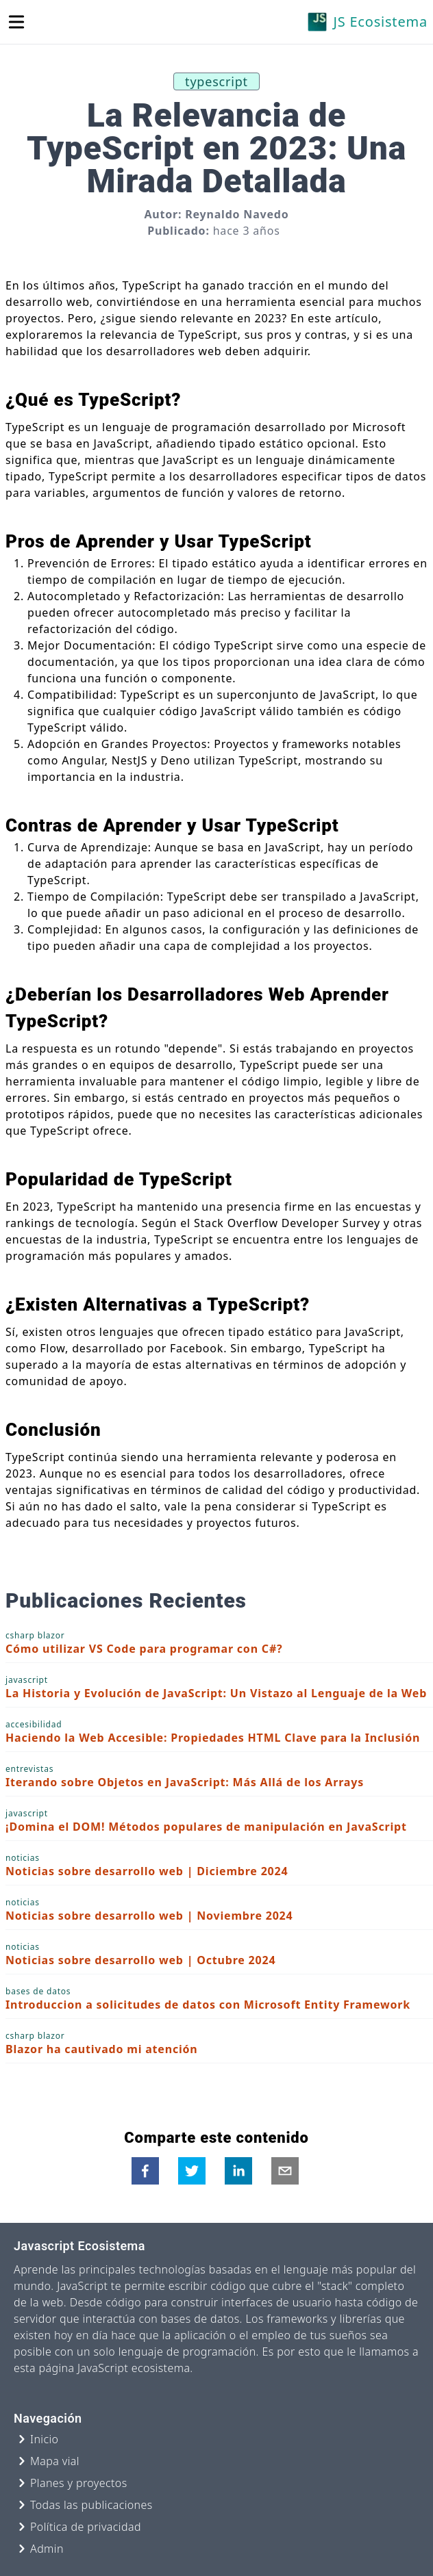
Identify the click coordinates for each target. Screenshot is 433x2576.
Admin (47, 2548)
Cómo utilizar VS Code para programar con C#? (143, 1648)
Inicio (44, 2439)
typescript (216, 81)
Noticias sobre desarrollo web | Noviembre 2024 (149, 1915)
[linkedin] (238, 2171)
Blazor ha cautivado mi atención (101, 2049)
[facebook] (145, 2171)
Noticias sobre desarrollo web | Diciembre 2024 (146, 1871)
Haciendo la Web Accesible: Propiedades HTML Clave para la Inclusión (212, 1737)
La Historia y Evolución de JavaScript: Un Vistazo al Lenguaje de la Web (216, 1693)
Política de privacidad (85, 2526)
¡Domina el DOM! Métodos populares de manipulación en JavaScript (206, 1826)
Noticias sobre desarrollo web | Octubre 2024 (140, 1960)
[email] (285, 2171)
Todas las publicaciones (91, 2504)
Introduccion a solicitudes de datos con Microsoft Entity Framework (207, 2004)
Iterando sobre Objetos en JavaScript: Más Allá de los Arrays (184, 1782)
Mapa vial (54, 2461)
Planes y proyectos (78, 2482)
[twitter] (192, 2171)
